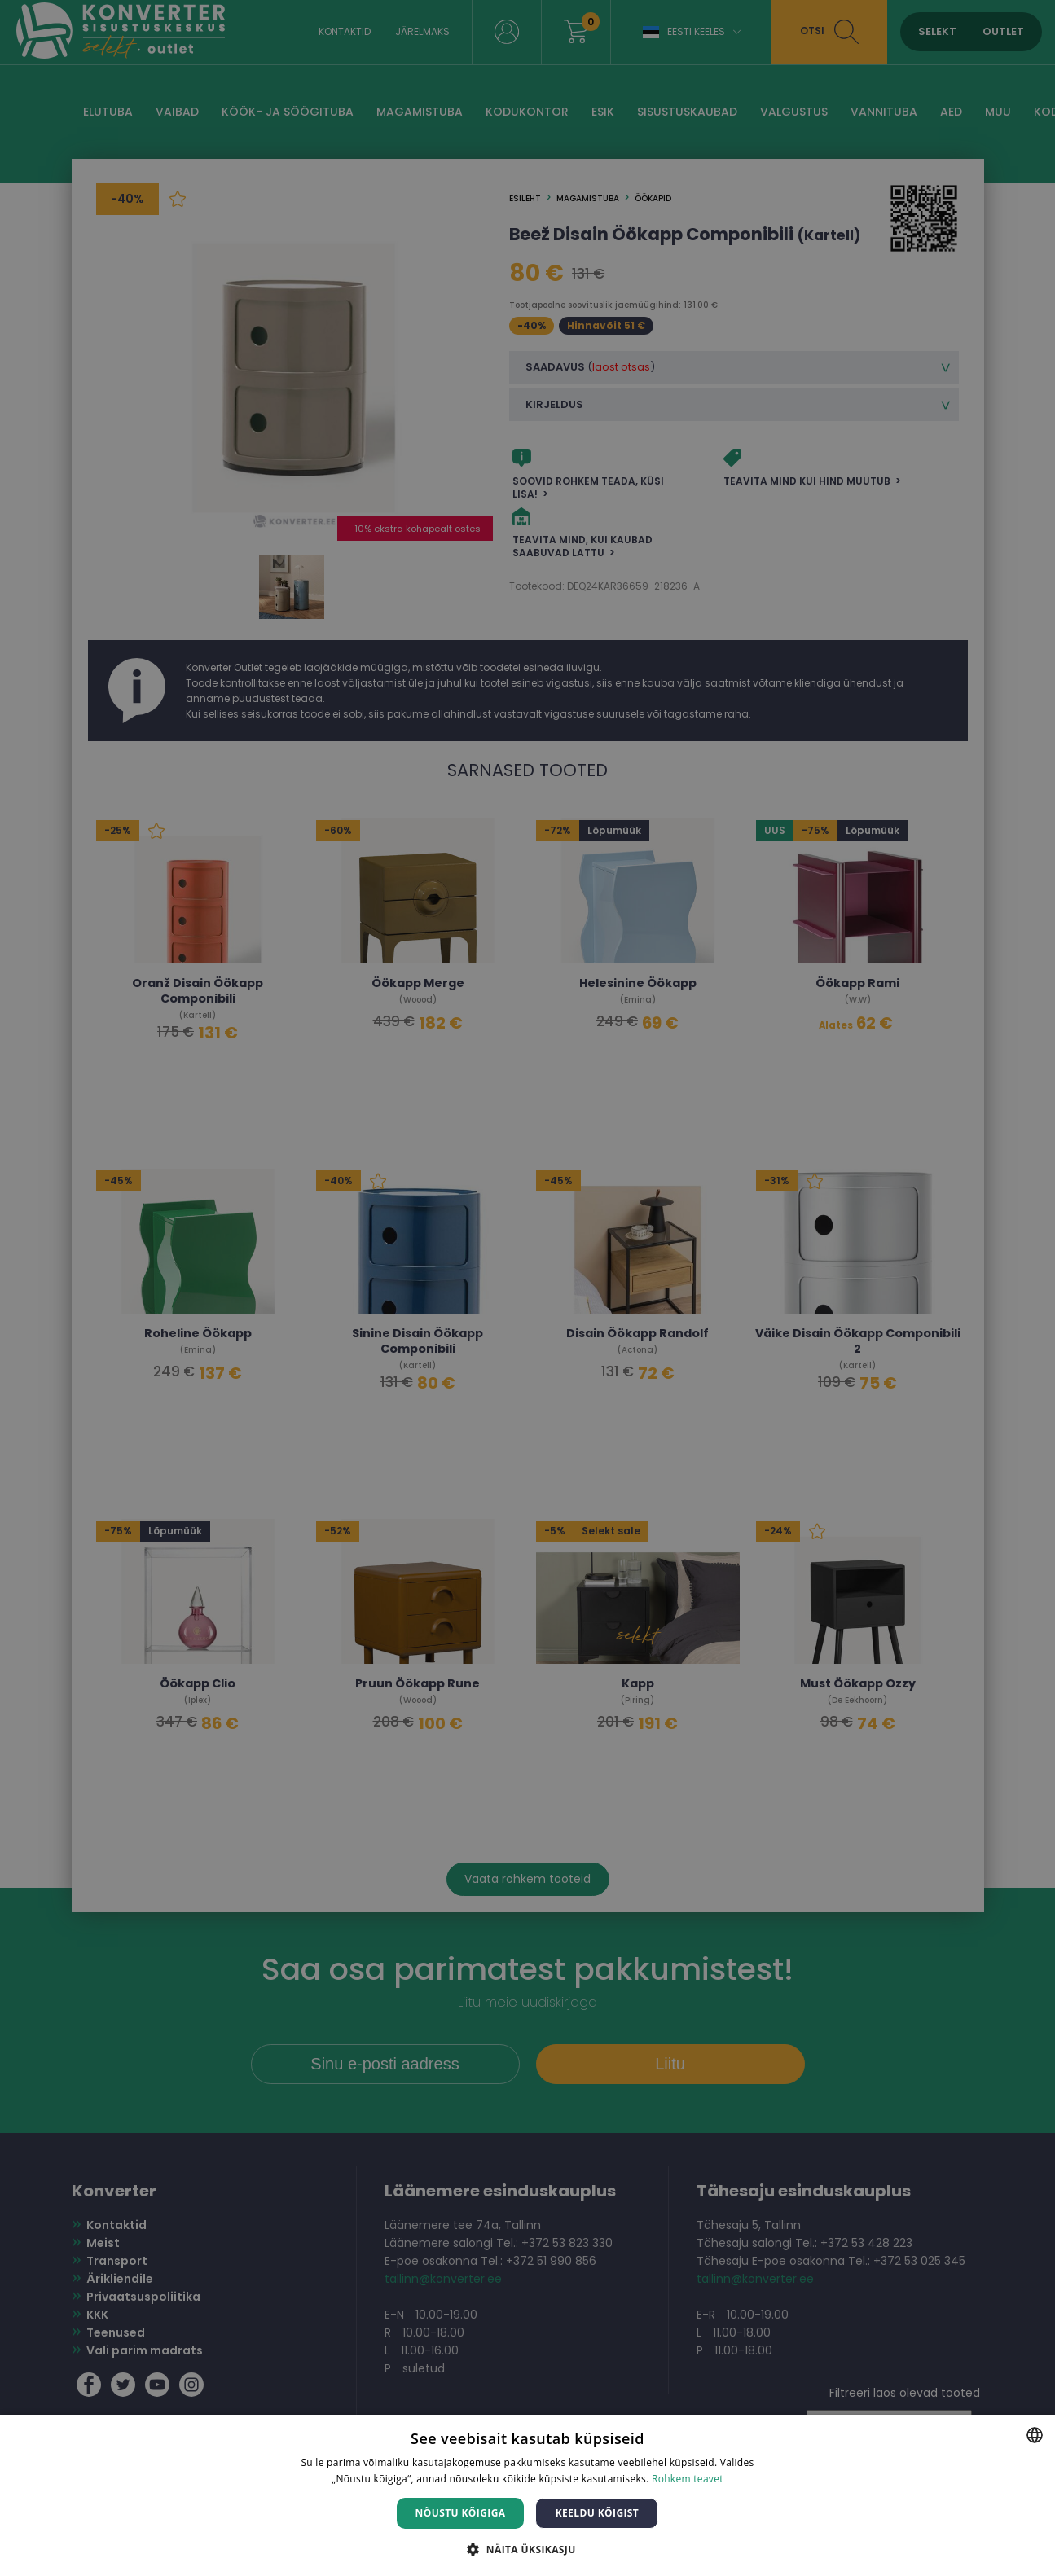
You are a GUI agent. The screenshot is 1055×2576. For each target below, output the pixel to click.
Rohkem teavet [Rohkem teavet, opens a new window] (687, 2479)
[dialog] (527, 1288)
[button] (527, 2548)
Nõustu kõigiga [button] (460, 2513)
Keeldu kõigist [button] (598, 2513)
